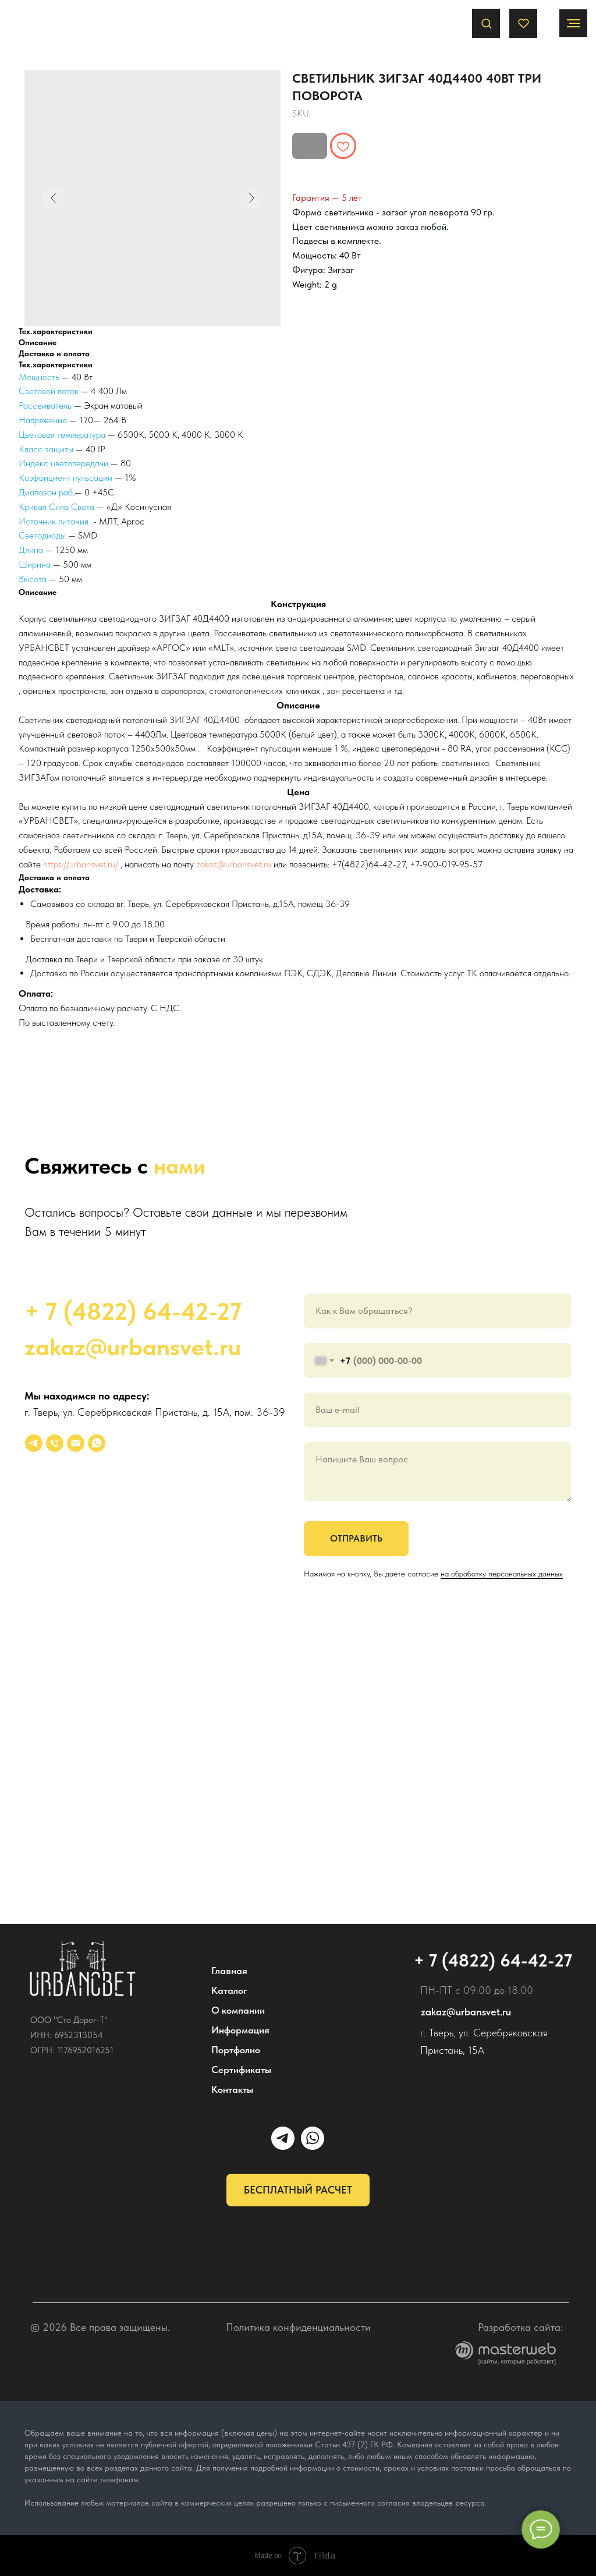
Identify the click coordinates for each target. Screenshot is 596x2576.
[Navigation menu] (573, 23)
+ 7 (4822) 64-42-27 (133, 1311)
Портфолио (235, 2050)
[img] (82, 1968)
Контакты (232, 2089)
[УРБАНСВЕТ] (33, 1443)
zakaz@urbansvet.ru (233, 864)
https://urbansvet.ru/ (80, 864)
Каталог (229, 1990)
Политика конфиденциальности (298, 2327)
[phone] (54, 1443)
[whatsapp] (96, 1443)
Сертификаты (241, 2069)
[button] (486, 23)
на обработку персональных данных (502, 1573)
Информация (240, 2030)
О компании (238, 2010)
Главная (229, 1970)
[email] (75, 1443)
